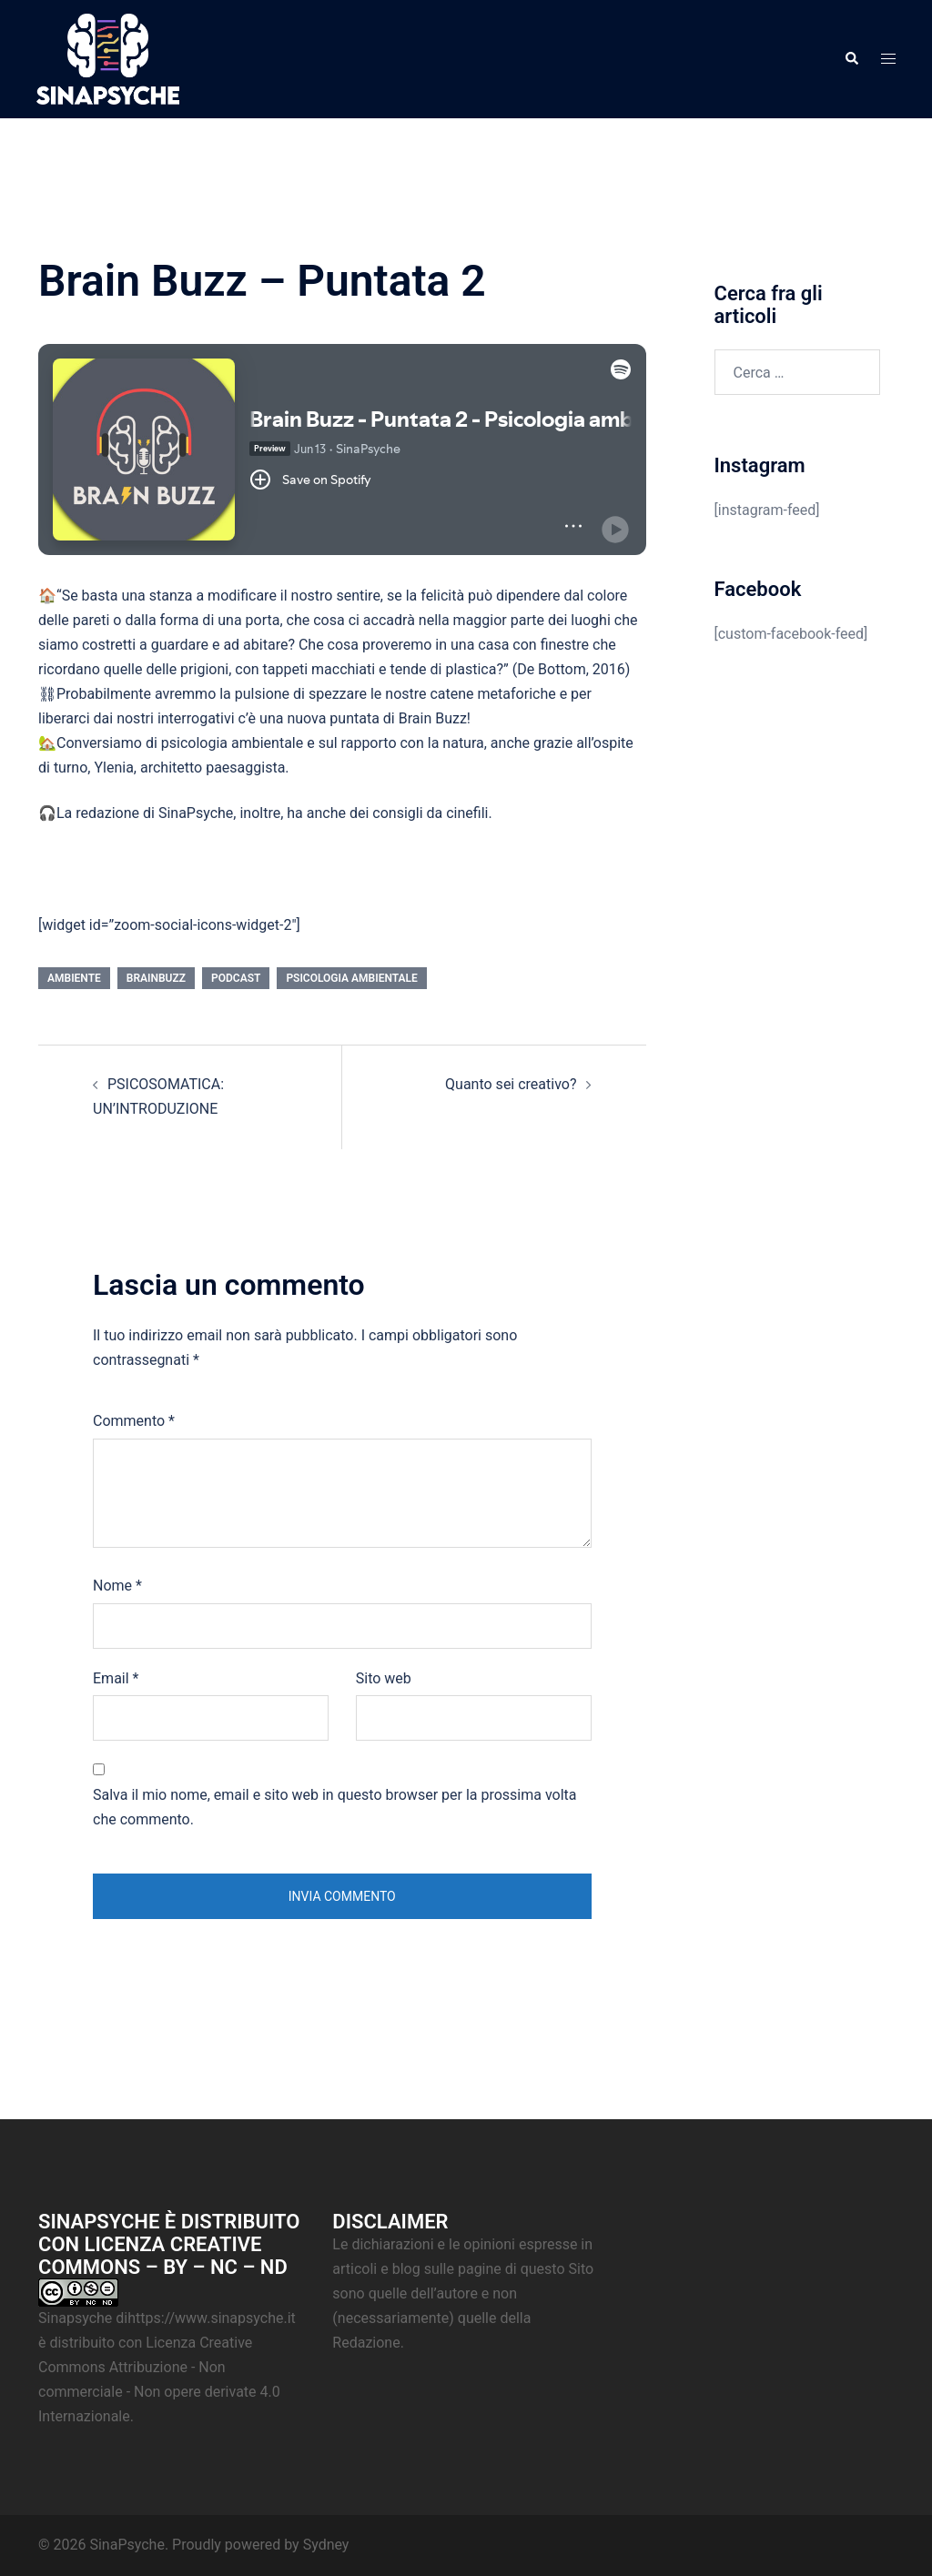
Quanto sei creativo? (510, 1084)
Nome (117, 1585)
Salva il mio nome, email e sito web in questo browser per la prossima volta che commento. (335, 1807)
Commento (134, 1420)
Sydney (326, 2544)
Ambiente (74, 978)
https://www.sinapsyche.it (211, 2318)
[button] (851, 59)
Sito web (383, 1678)
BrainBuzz (156, 978)
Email (115, 1678)
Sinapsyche (75, 2318)
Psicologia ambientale (351, 978)
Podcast (235, 978)
